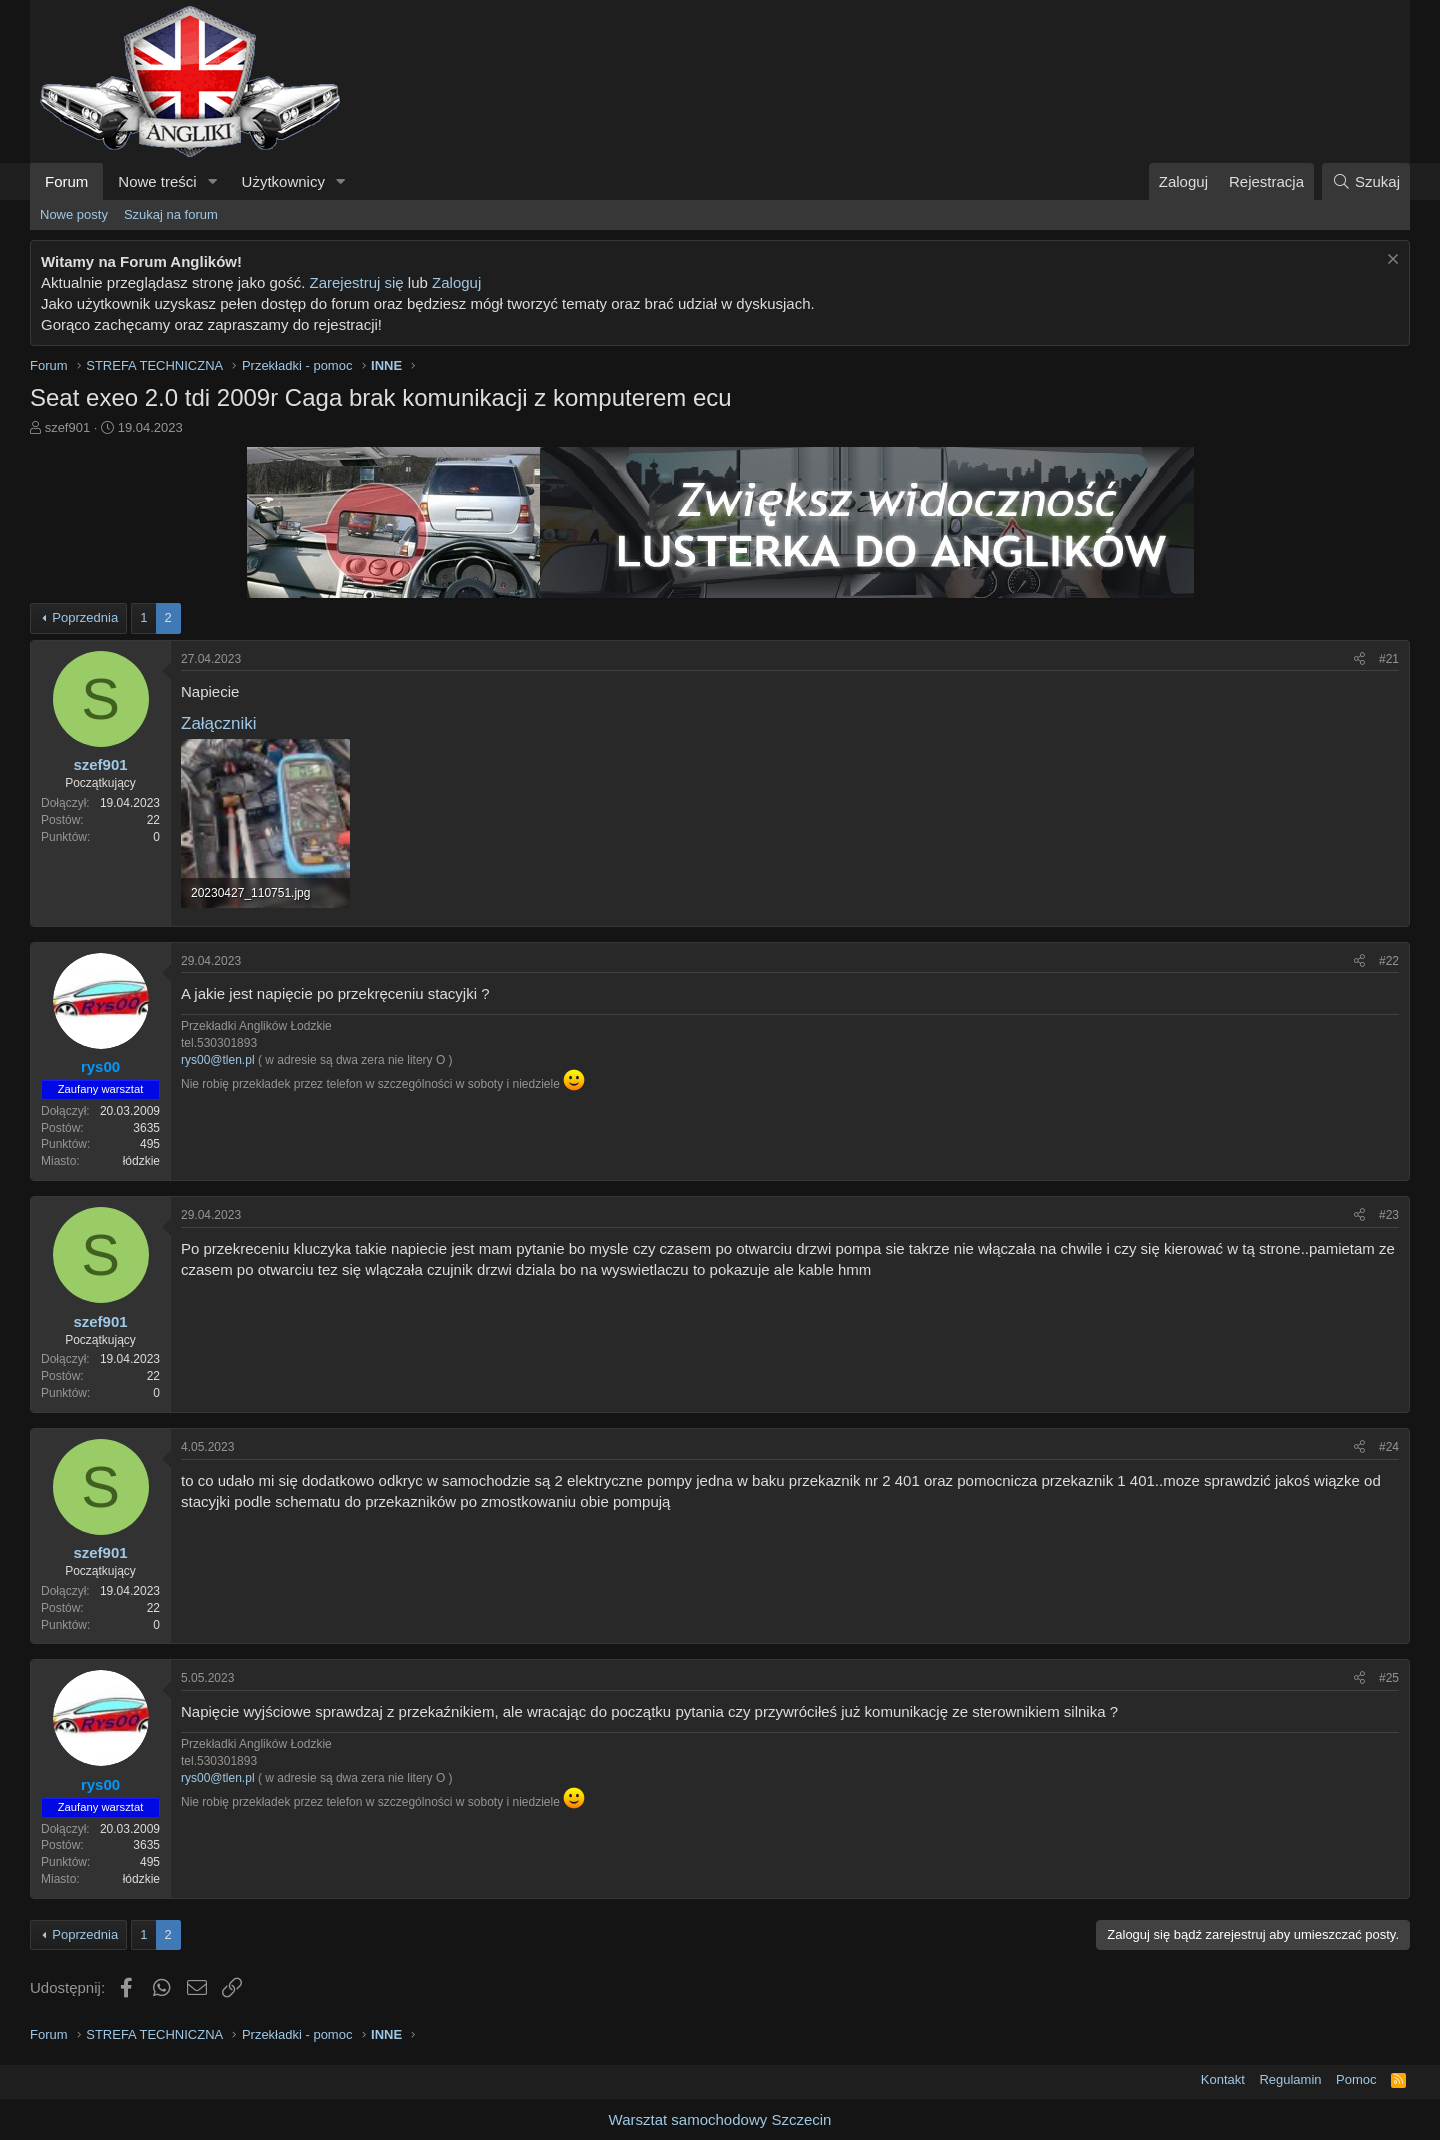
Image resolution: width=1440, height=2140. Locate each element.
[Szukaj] (1366, 181)
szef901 (68, 427)
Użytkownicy (283, 181)
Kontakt (1223, 2079)
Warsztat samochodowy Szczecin (720, 2119)
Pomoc (1356, 2079)
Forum (66, 181)
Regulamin (1290, 2079)
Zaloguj (456, 282)
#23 (1389, 1215)
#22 (1389, 961)
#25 (1389, 1678)
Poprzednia (85, 617)
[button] (213, 181)
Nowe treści (157, 181)
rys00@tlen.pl (218, 1060)
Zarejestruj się (356, 282)
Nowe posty (74, 214)
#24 (1389, 1447)
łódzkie (141, 1161)
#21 (1389, 659)
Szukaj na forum (171, 214)
